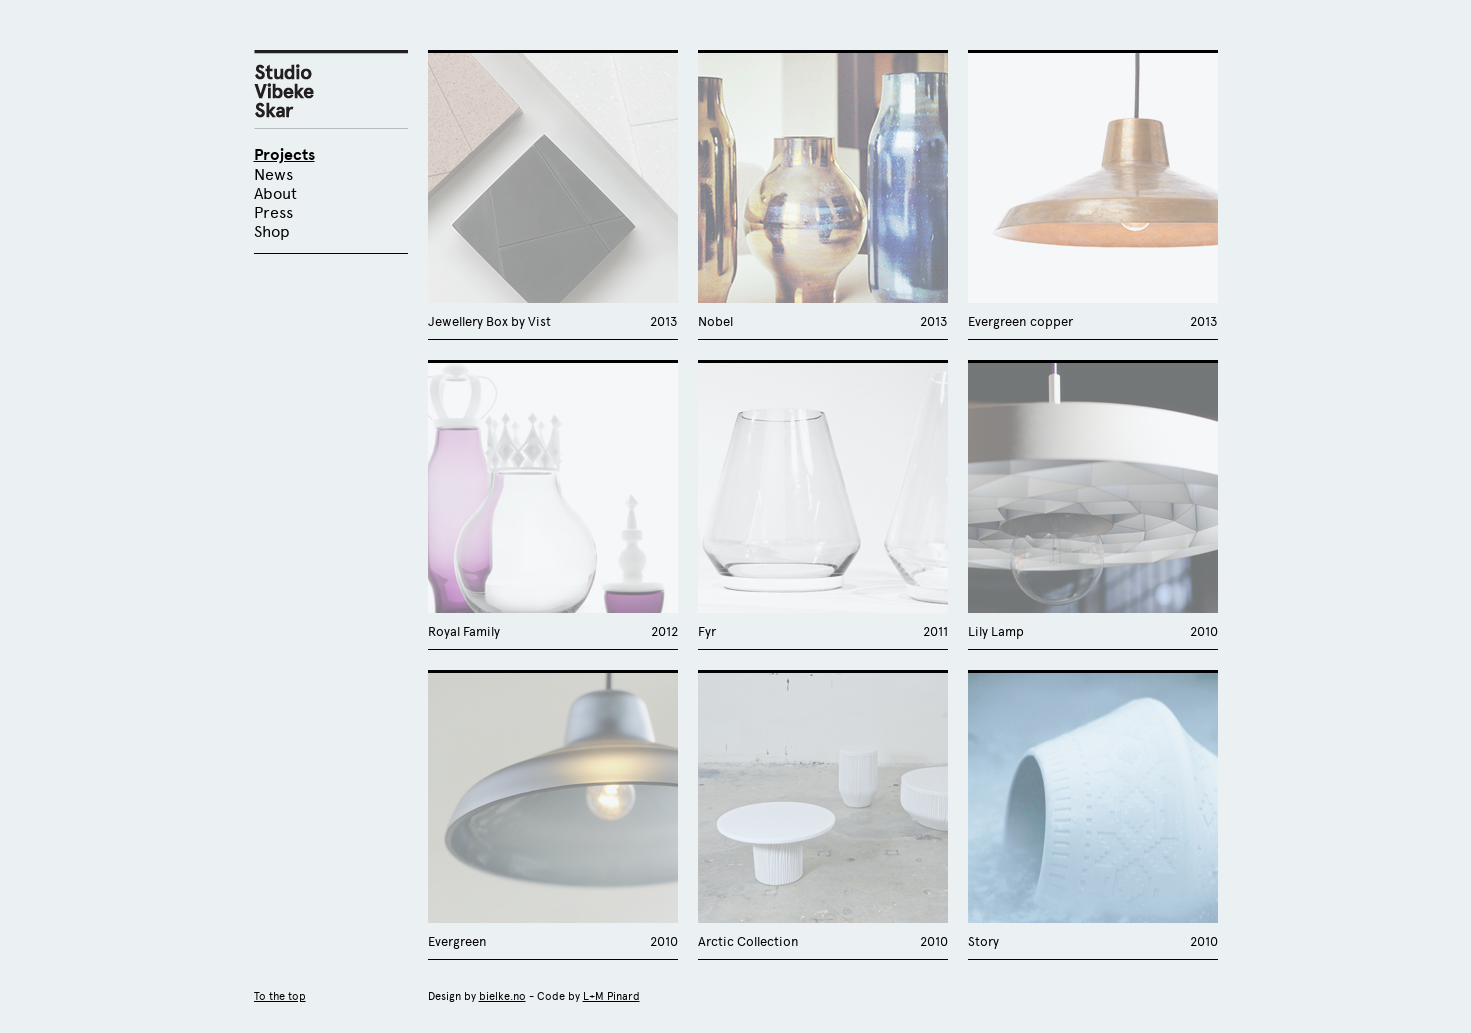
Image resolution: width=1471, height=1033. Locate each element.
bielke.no (502, 996)
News (273, 174)
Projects (284, 155)
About (275, 193)
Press (273, 212)
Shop (272, 231)
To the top (280, 996)
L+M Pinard (611, 996)
